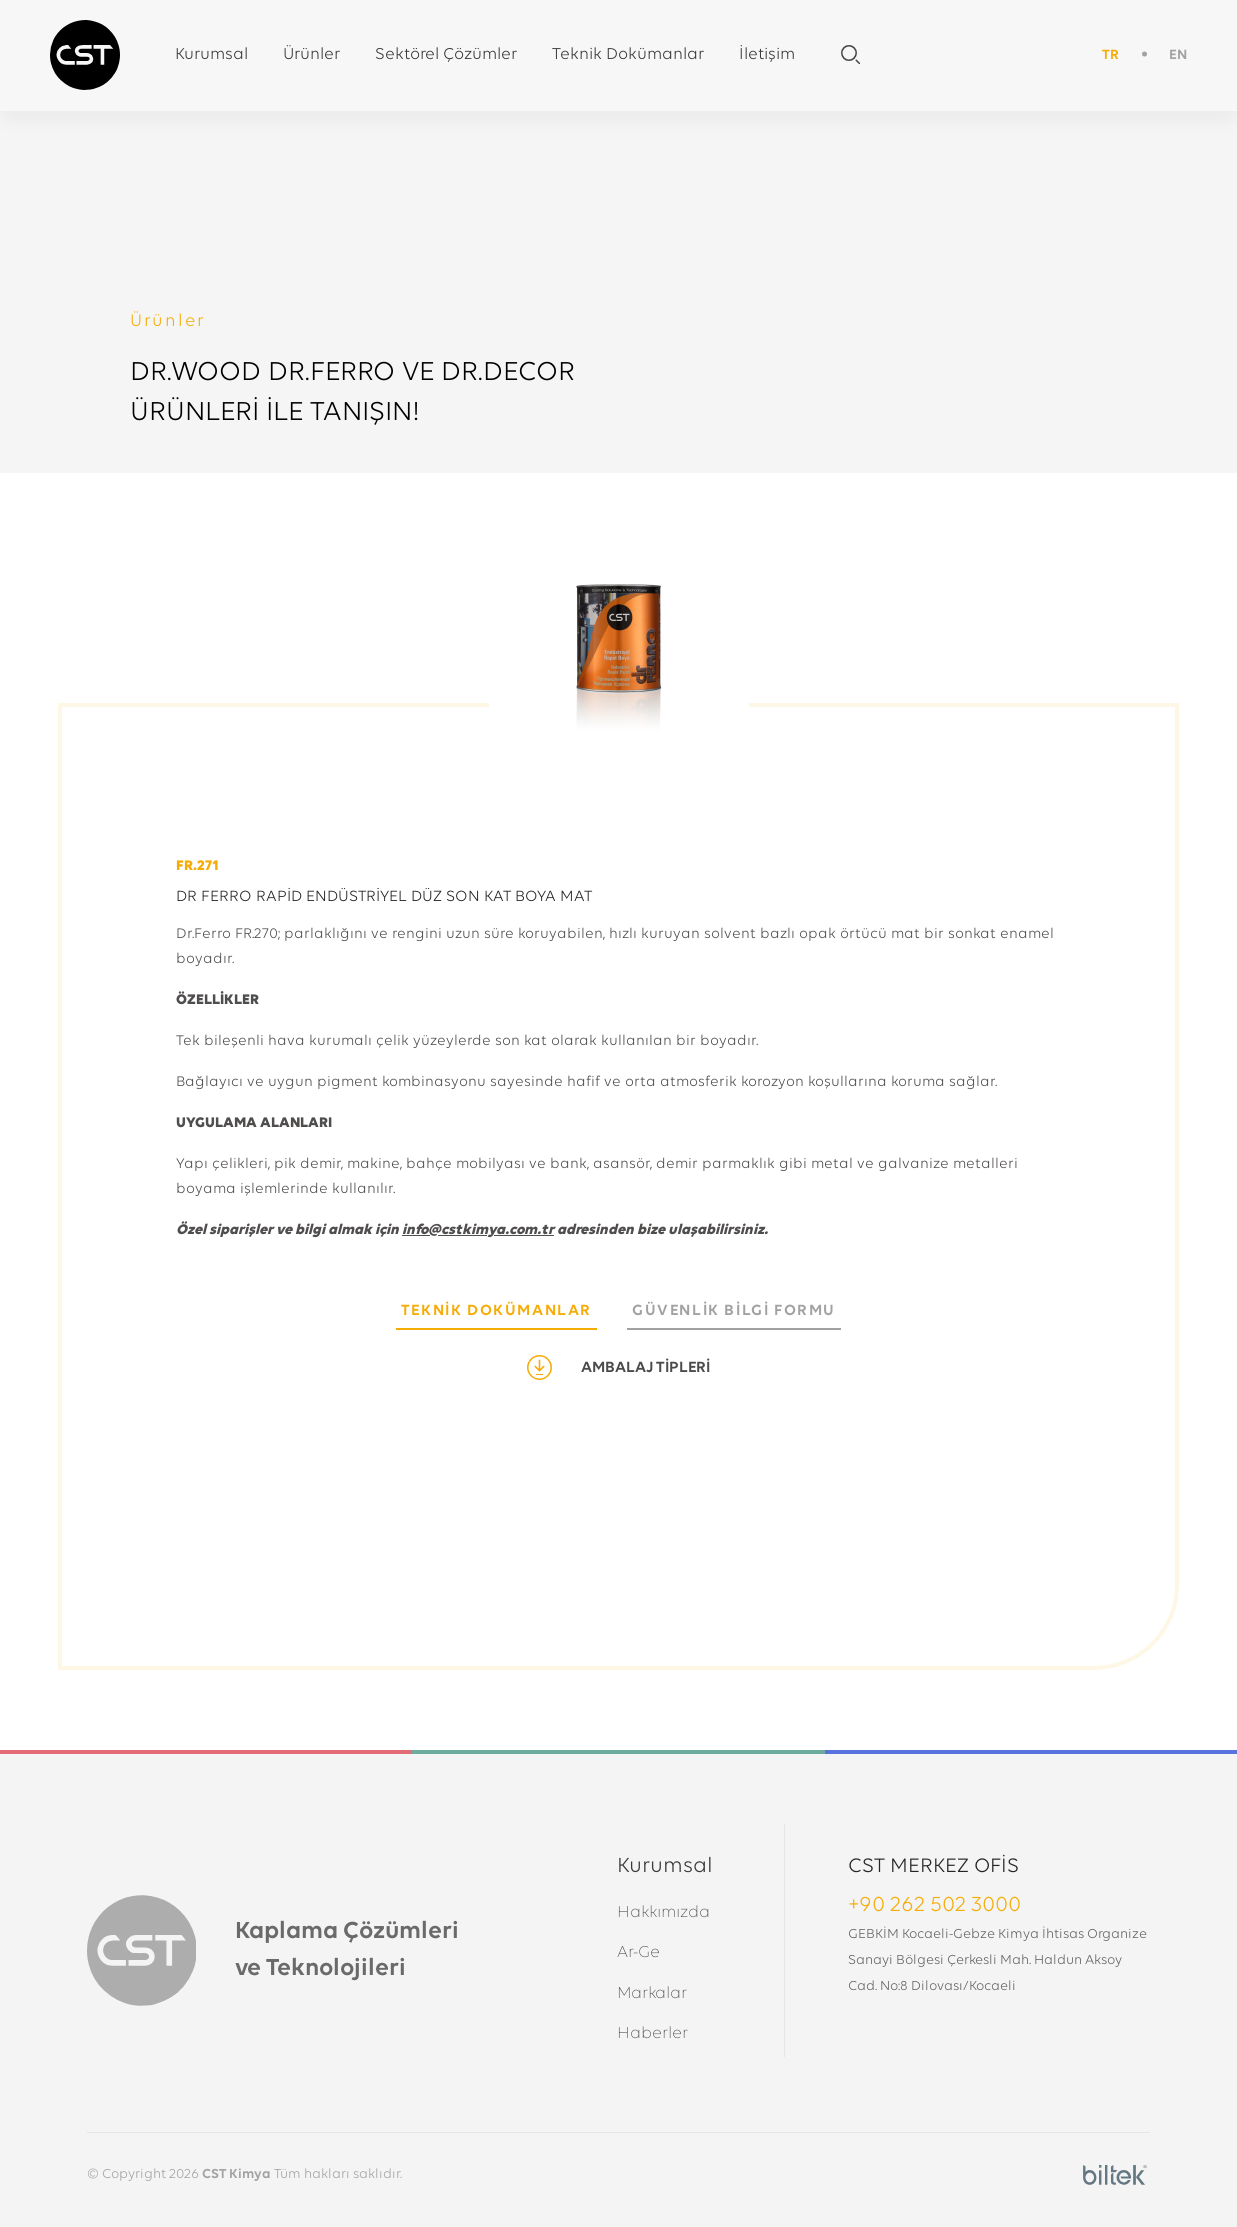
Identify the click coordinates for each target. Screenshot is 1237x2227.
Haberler (652, 2033)
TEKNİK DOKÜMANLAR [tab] (496, 1311)
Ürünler (311, 54)
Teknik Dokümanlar (628, 54)
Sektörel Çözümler (446, 54)
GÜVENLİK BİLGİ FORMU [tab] (734, 1311)
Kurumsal (211, 54)
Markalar (652, 1993)
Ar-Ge (638, 1952)
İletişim (767, 54)
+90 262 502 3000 (934, 1905)
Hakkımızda (663, 1912)
